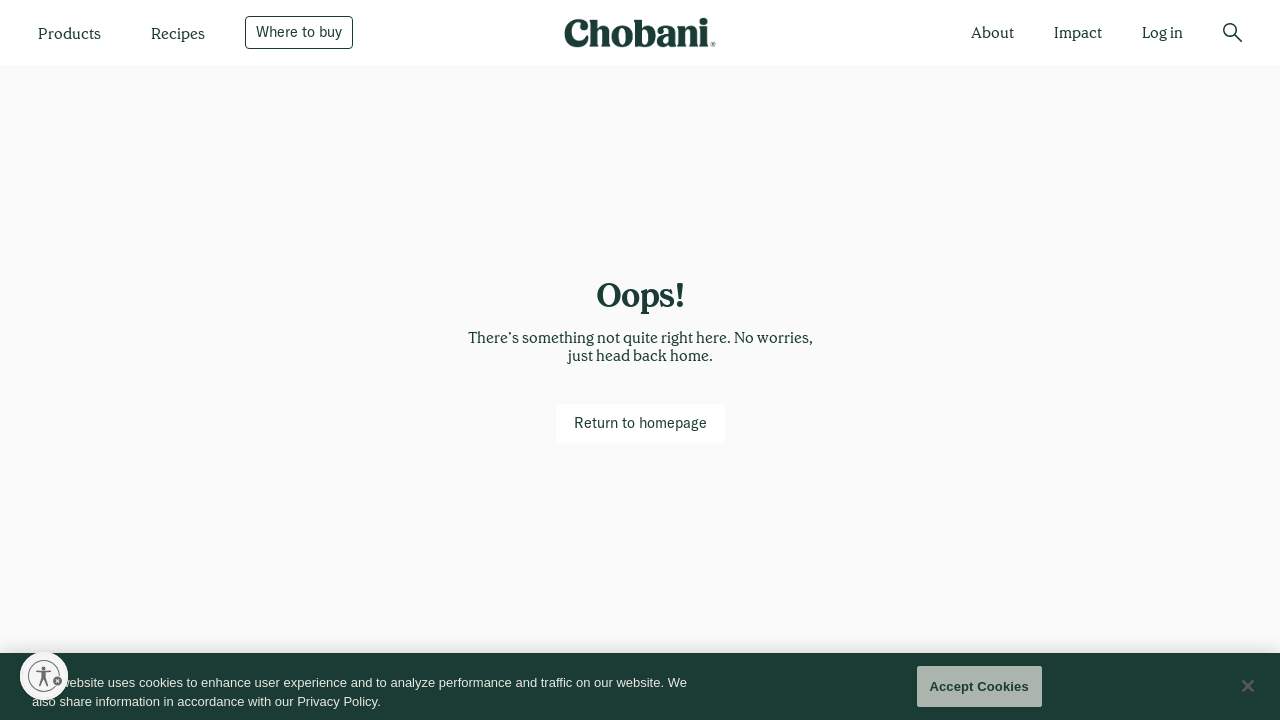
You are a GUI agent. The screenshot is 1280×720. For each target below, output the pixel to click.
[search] (1232, 32)
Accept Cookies (978, 692)
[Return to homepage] (640, 423)
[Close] (1248, 692)
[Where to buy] (299, 32)
